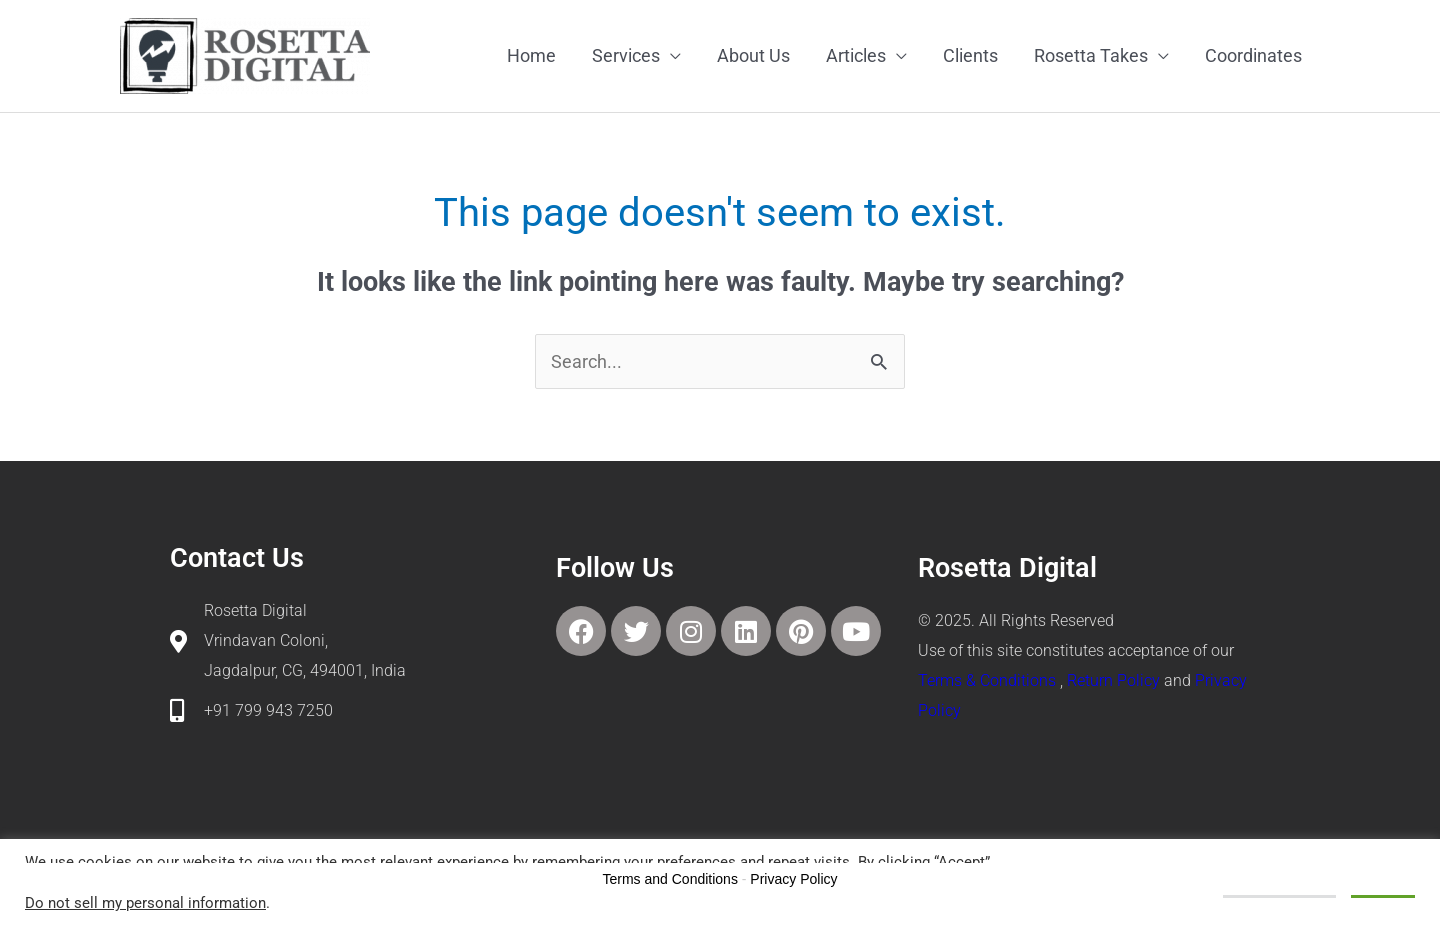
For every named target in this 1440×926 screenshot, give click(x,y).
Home (531, 55)
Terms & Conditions (987, 680)
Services (626, 55)
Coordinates (1253, 55)
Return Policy (1113, 680)
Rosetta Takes (1091, 55)
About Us (753, 55)
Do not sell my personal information (145, 903)
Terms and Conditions (670, 879)
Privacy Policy (793, 879)
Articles (856, 55)
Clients (970, 55)
